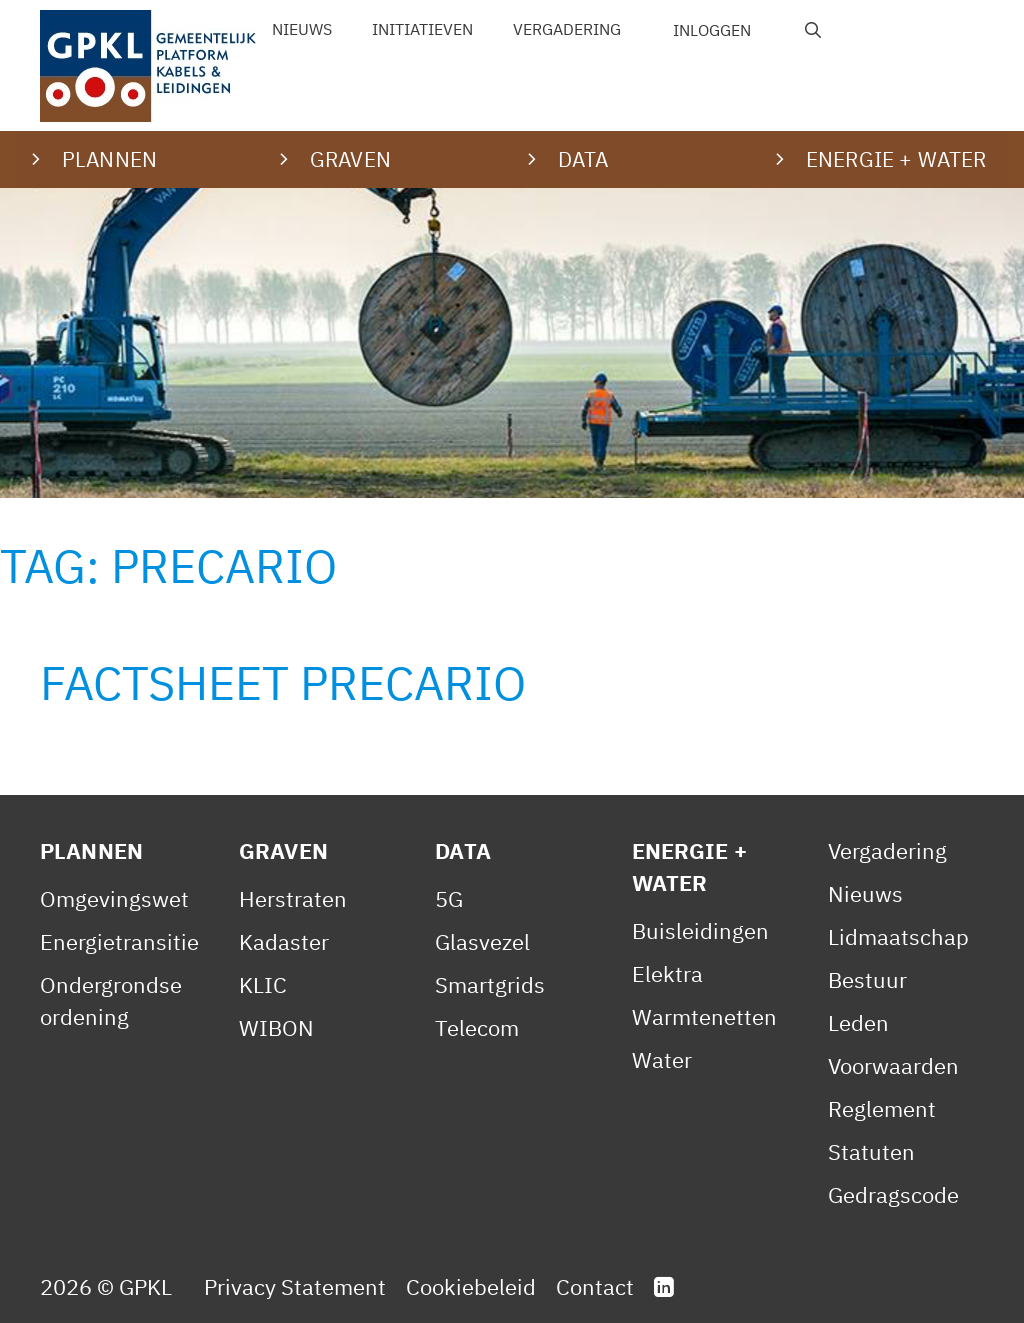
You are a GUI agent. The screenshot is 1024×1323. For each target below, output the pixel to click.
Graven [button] (350, 159)
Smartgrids (490, 984)
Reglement (882, 1108)
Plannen (91, 850)
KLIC (263, 984)
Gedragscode (893, 1194)
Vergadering (567, 29)
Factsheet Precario (283, 682)
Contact (595, 1286)
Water (662, 1059)
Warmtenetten (704, 1016)
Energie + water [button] (896, 159)
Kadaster (284, 941)
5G (449, 898)
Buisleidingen (700, 930)
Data (463, 850)
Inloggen (712, 30)
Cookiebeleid (471, 1286)
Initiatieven (422, 29)
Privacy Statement (295, 1286)
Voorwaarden (893, 1065)
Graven (283, 850)
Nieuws (302, 29)
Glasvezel (482, 941)
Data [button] (583, 159)
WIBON (276, 1027)
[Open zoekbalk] (813, 30)
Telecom (477, 1027)
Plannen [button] (109, 159)
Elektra (667, 973)
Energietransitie (119, 941)
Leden (858, 1022)
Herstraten (293, 898)
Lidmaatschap (898, 936)
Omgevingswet (114, 898)
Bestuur (867, 979)
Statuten (871, 1151)
